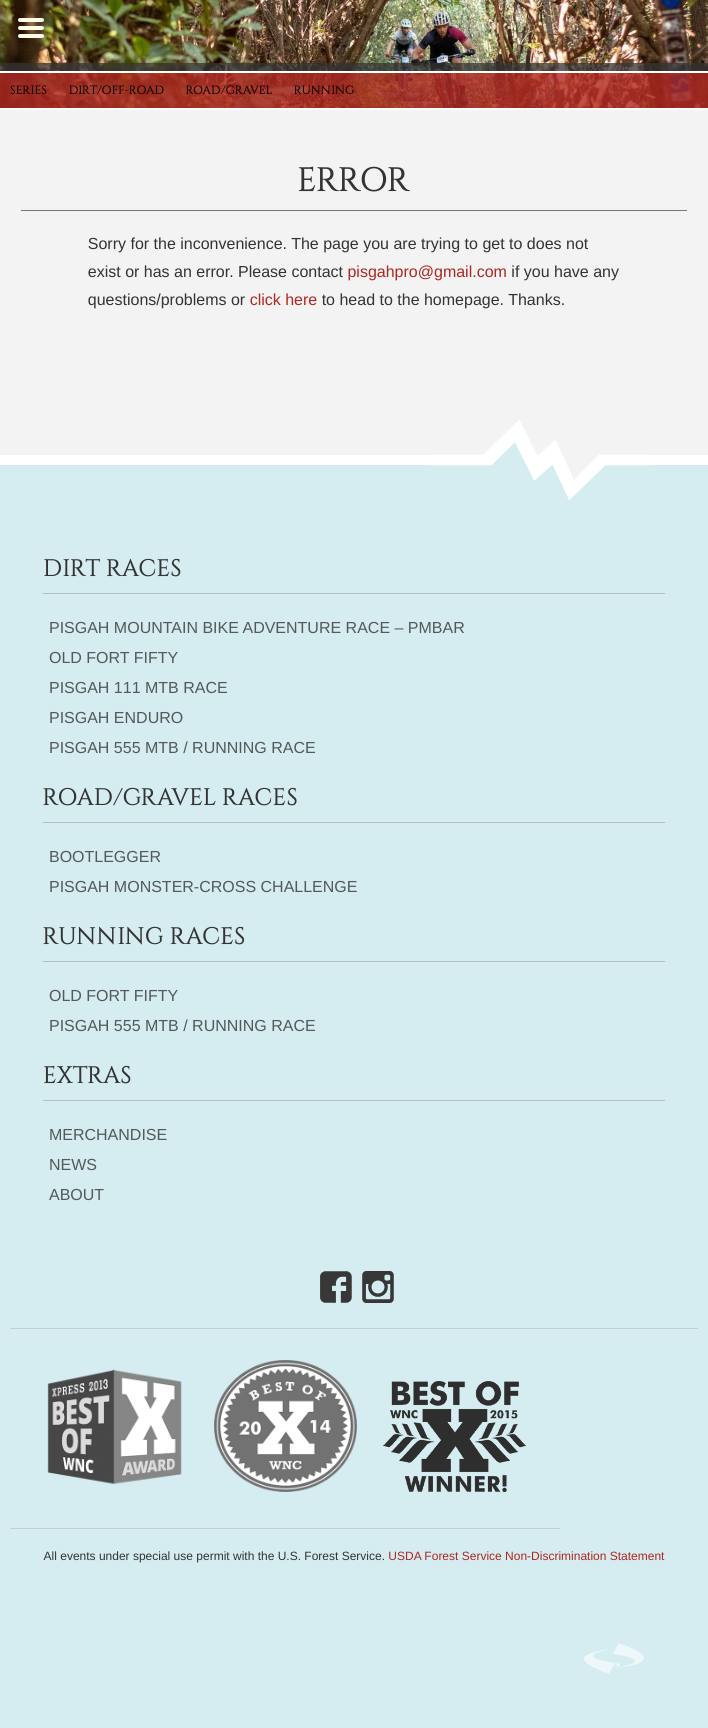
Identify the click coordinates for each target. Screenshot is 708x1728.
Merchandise (108, 1135)
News (73, 1165)
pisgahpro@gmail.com (426, 272)
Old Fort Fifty (113, 658)
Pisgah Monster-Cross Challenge (203, 887)
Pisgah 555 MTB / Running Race (182, 748)
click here (284, 300)
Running (324, 91)
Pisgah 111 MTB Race (138, 688)
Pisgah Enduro (116, 718)
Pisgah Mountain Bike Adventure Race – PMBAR (257, 628)
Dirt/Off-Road (117, 91)
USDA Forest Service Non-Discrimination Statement (526, 1556)
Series (28, 91)
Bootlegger (105, 857)
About (76, 1195)
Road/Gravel (229, 91)
